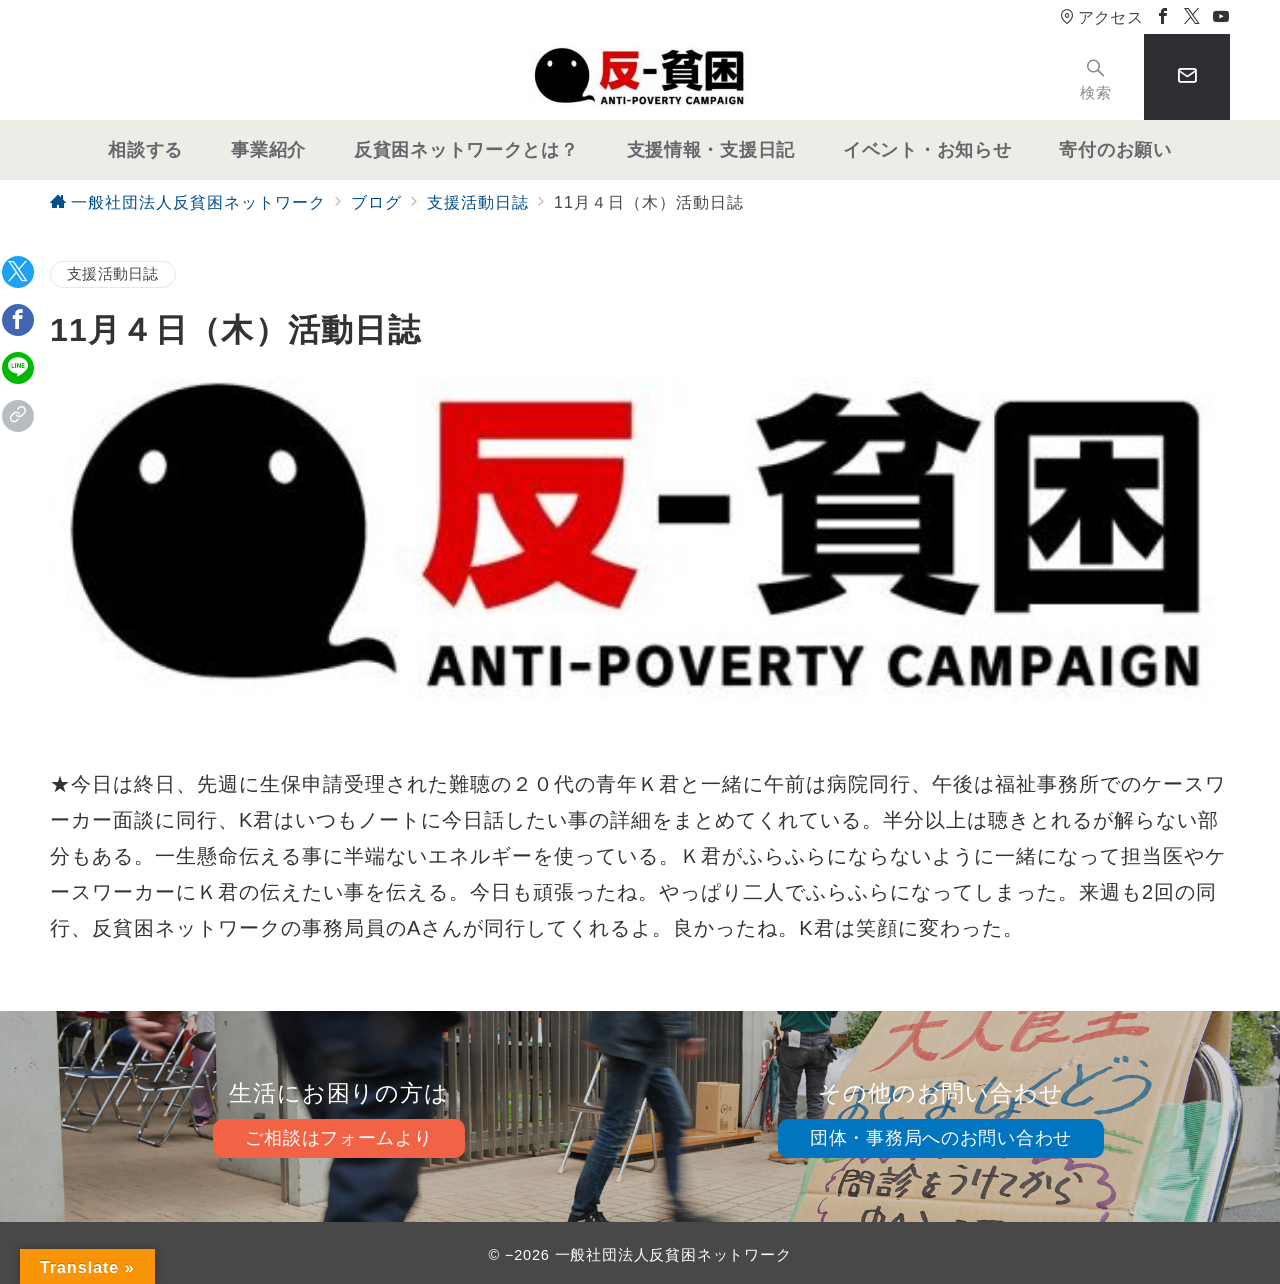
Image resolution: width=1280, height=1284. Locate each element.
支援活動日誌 (113, 274)
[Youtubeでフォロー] (1221, 17)
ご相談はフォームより (338, 1138)
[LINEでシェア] (18, 368)
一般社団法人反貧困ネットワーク (673, 1255)
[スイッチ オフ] (1096, 77)
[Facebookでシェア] (18, 320)
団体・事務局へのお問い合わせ (941, 1138)
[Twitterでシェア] (18, 272)
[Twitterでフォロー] (1192, 17)
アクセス (1101, 17)
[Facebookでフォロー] (1163, 17)
